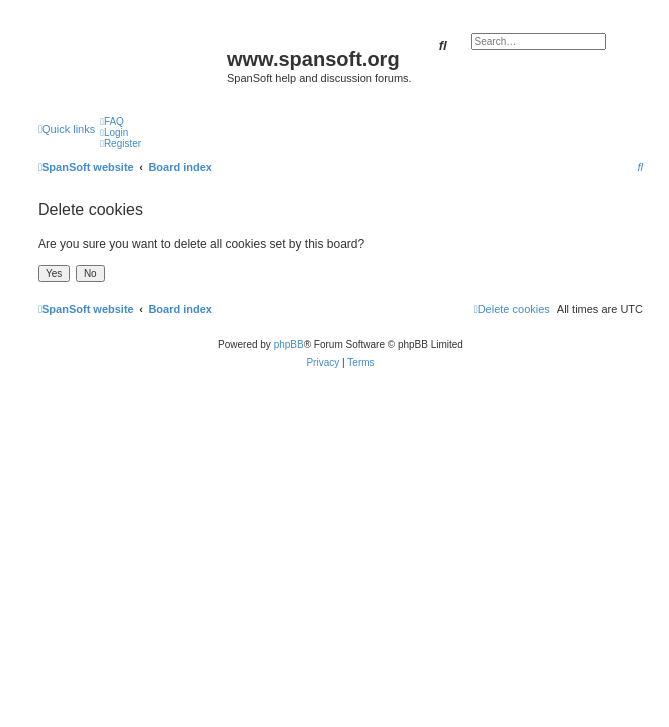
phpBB (289, 344)
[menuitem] (112, 121)
